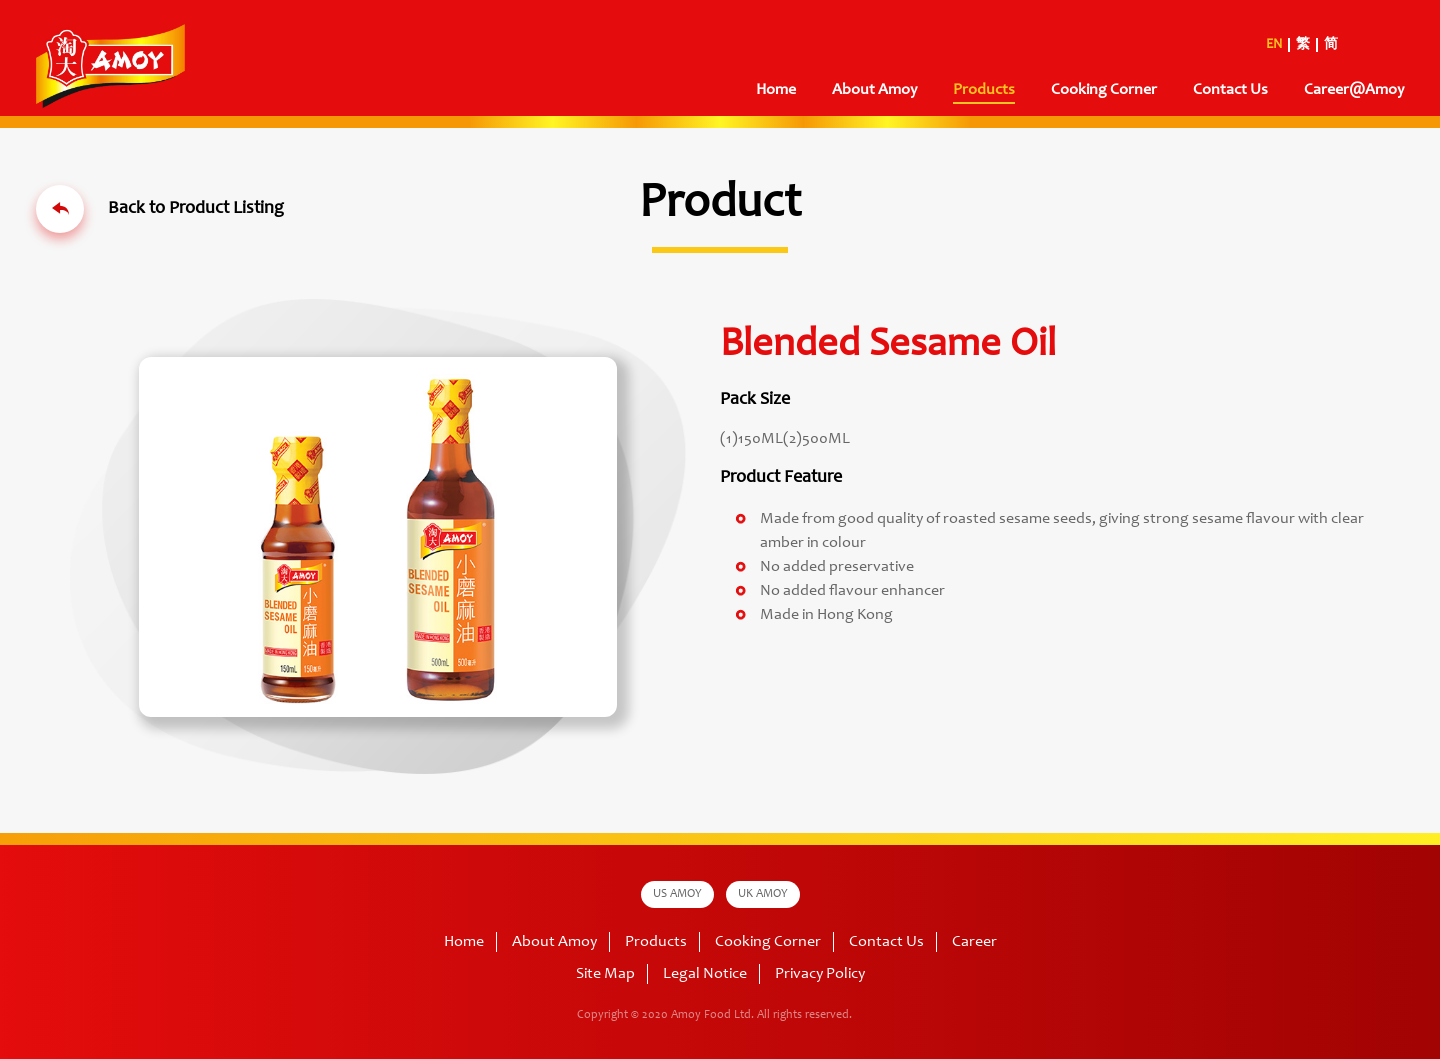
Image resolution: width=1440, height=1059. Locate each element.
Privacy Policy (820, 974)
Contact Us (1230, 90)
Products (984, 90)
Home (776, 90)
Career (974, 942)
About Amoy (874, 90)
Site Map (605, 974)
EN (1274, 45)
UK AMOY (763, 894)
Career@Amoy (1354, 90)
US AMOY (677, 894)
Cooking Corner (1104, 90)
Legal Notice (705, 974)
